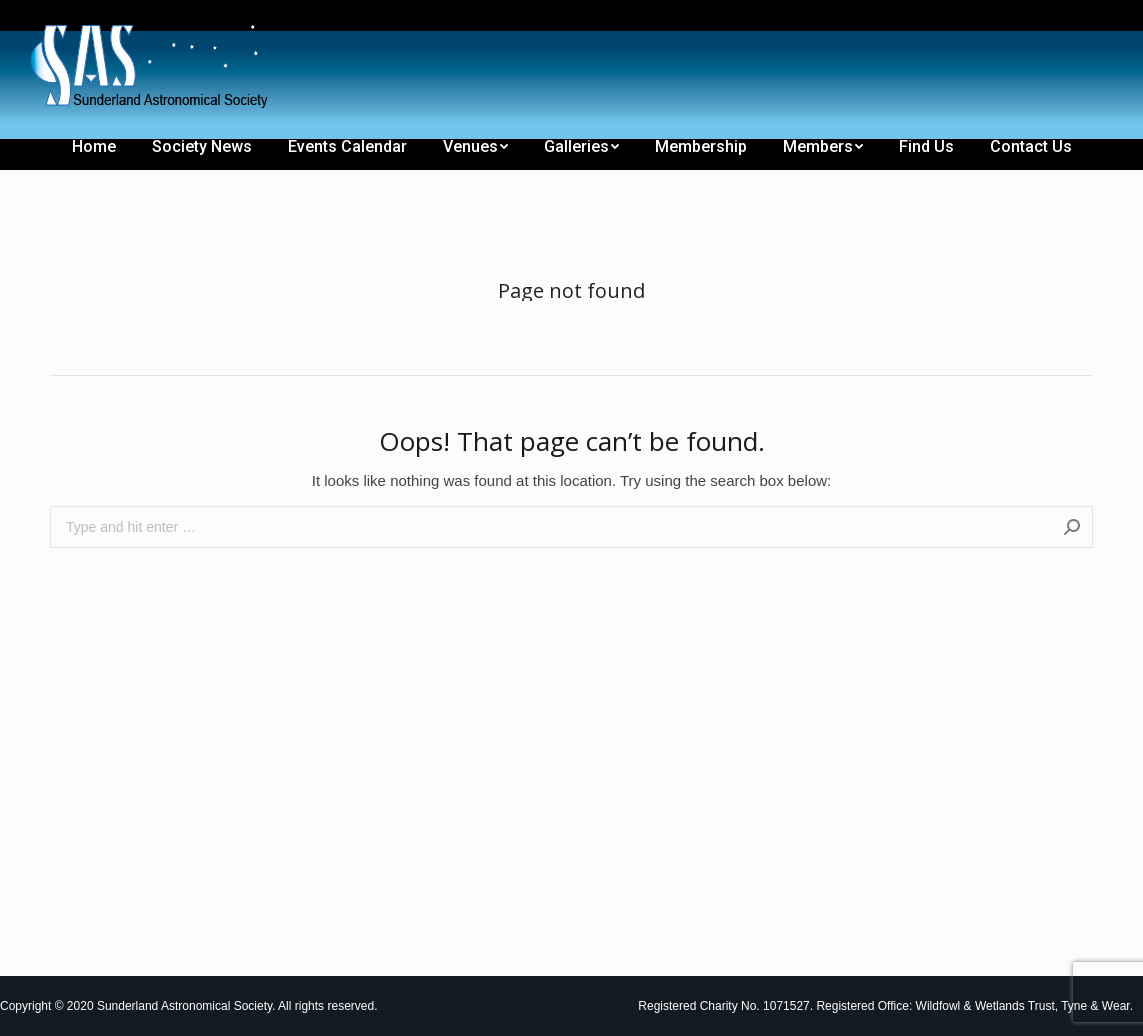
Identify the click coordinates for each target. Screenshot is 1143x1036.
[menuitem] (52, 18)
